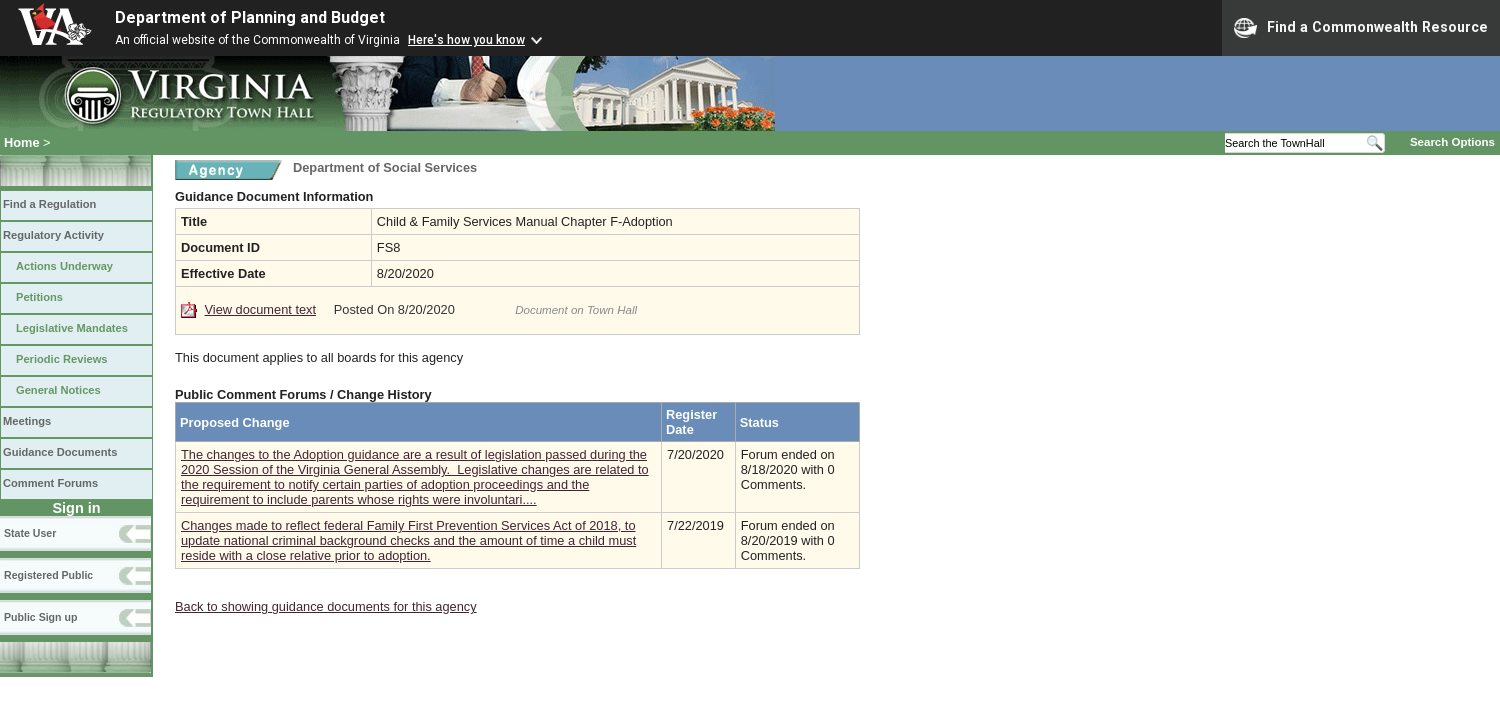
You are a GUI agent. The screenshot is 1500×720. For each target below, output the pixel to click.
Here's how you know (466, 40)
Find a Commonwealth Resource (1361, 28)
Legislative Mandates (72, 328)
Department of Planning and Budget (250, 17)
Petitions (39, 297)
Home (22, 142)
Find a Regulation (49, 204)
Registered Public (48, 575)
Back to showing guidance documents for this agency (326, 606)
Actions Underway (64, 266)
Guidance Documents (60, 452)
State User (30, 533)
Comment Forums (50, 483)
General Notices (58, 390)
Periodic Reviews (62, 359)
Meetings (27, 421)
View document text (260, 309)
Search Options (1452, 142)
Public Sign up (40, 617)
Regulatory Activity (53, 235)
